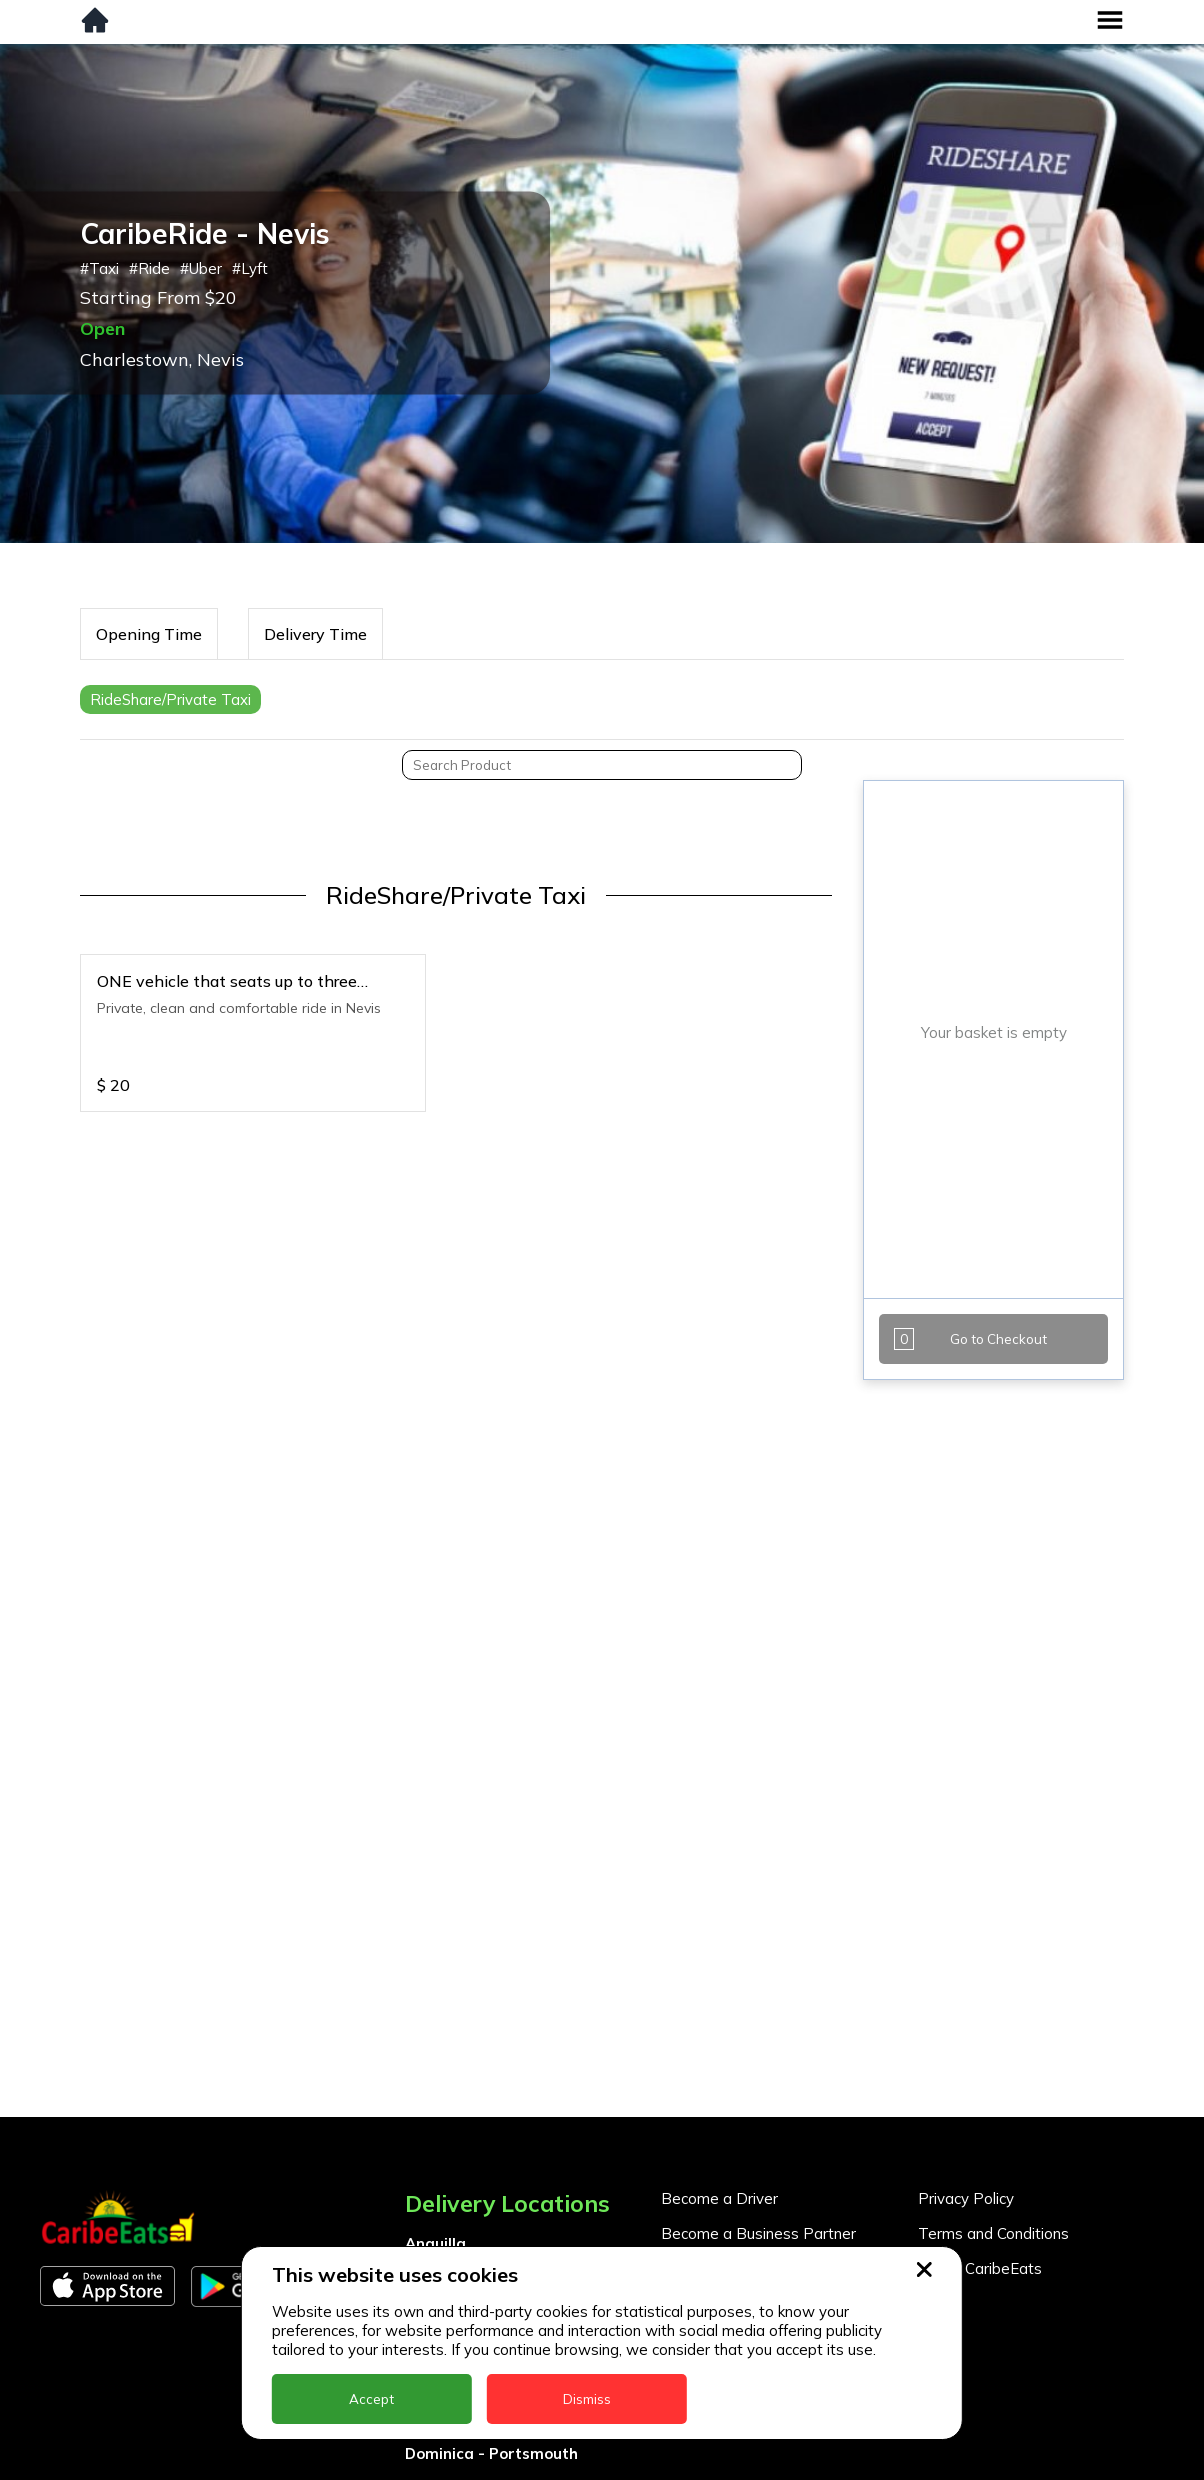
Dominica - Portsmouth (491, 2453)
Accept (371, 2399)
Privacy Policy (966, 2198)
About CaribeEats (980, 2268)
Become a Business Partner (758, 2233)
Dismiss (587, 2399)
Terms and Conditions (993, 2233)
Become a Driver (719, 2198)
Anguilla (435, 2243)
